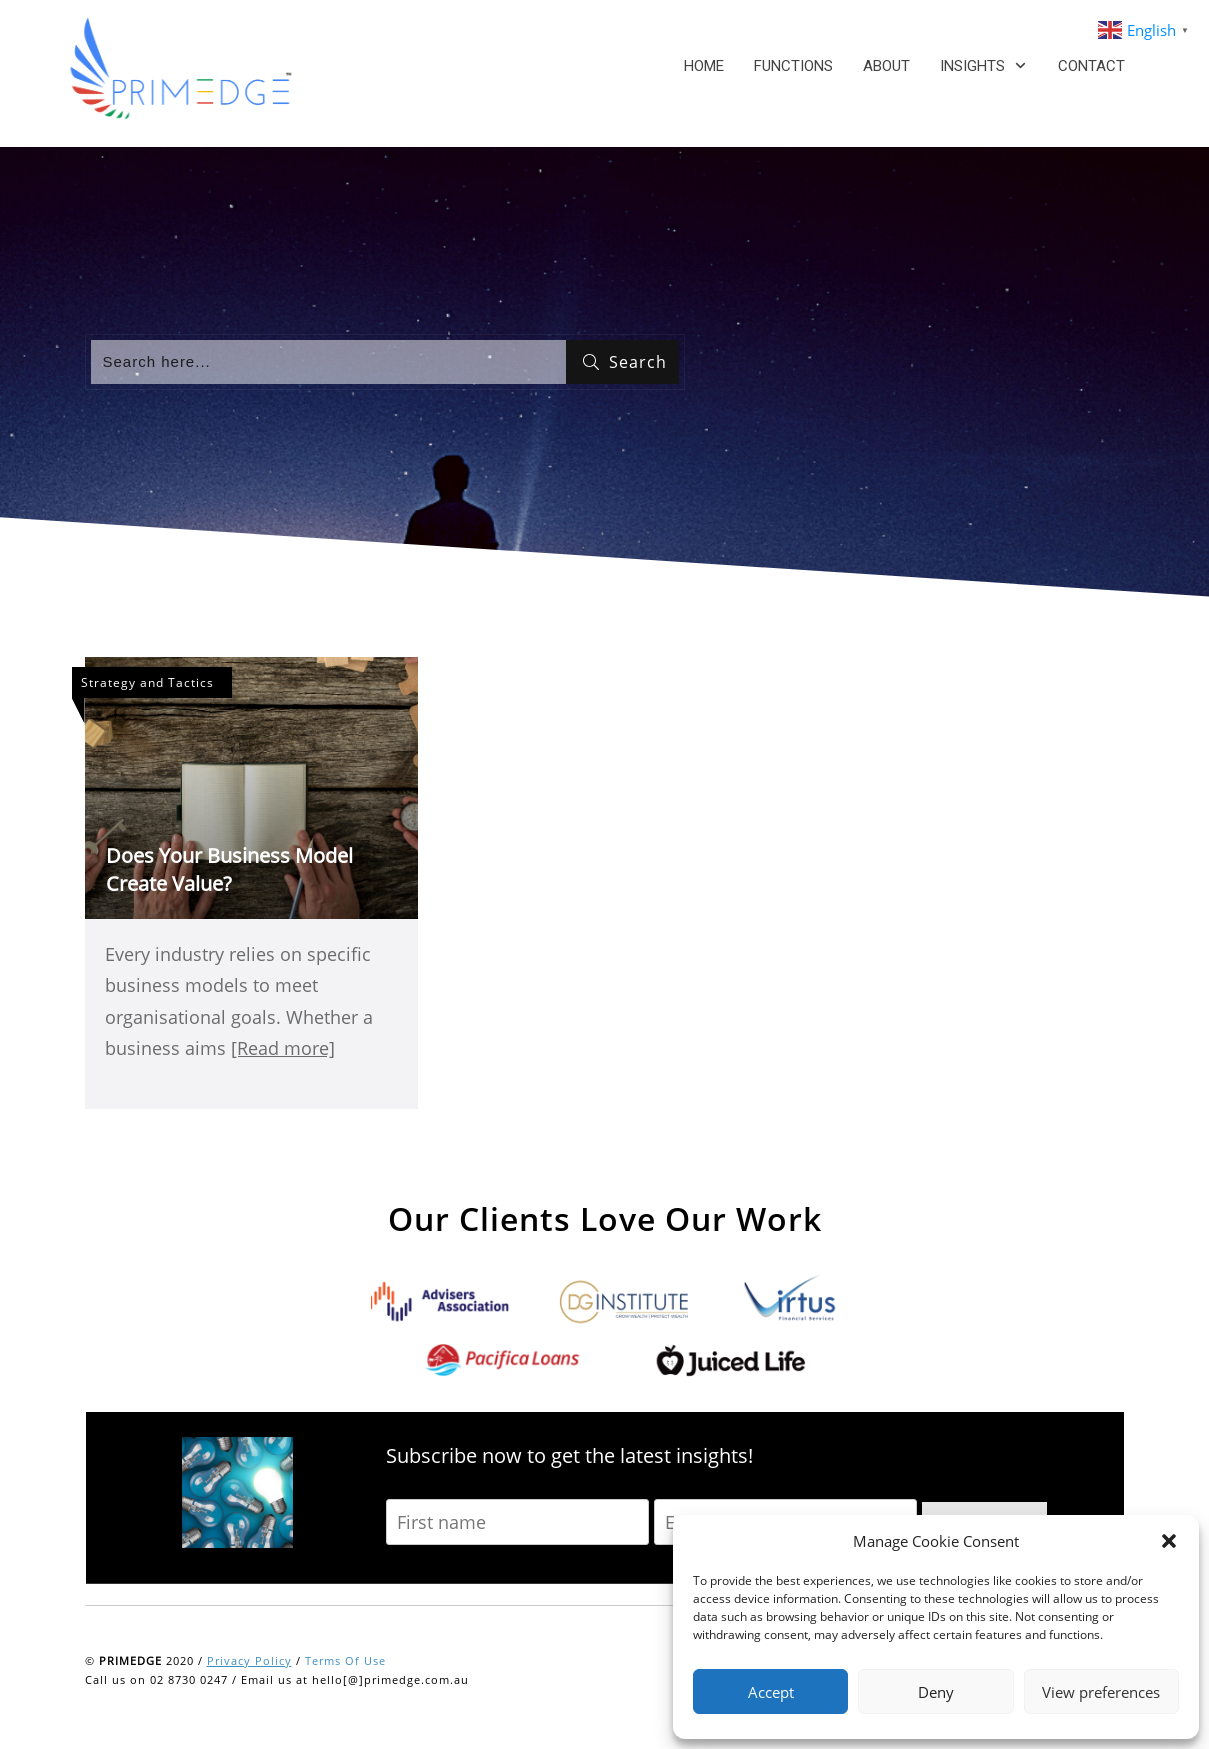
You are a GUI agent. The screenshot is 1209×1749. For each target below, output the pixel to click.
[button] (1169, 1541)
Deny (936, 1692)
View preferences (1101, 1692)
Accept (771, 1692)
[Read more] (283, 1048)
